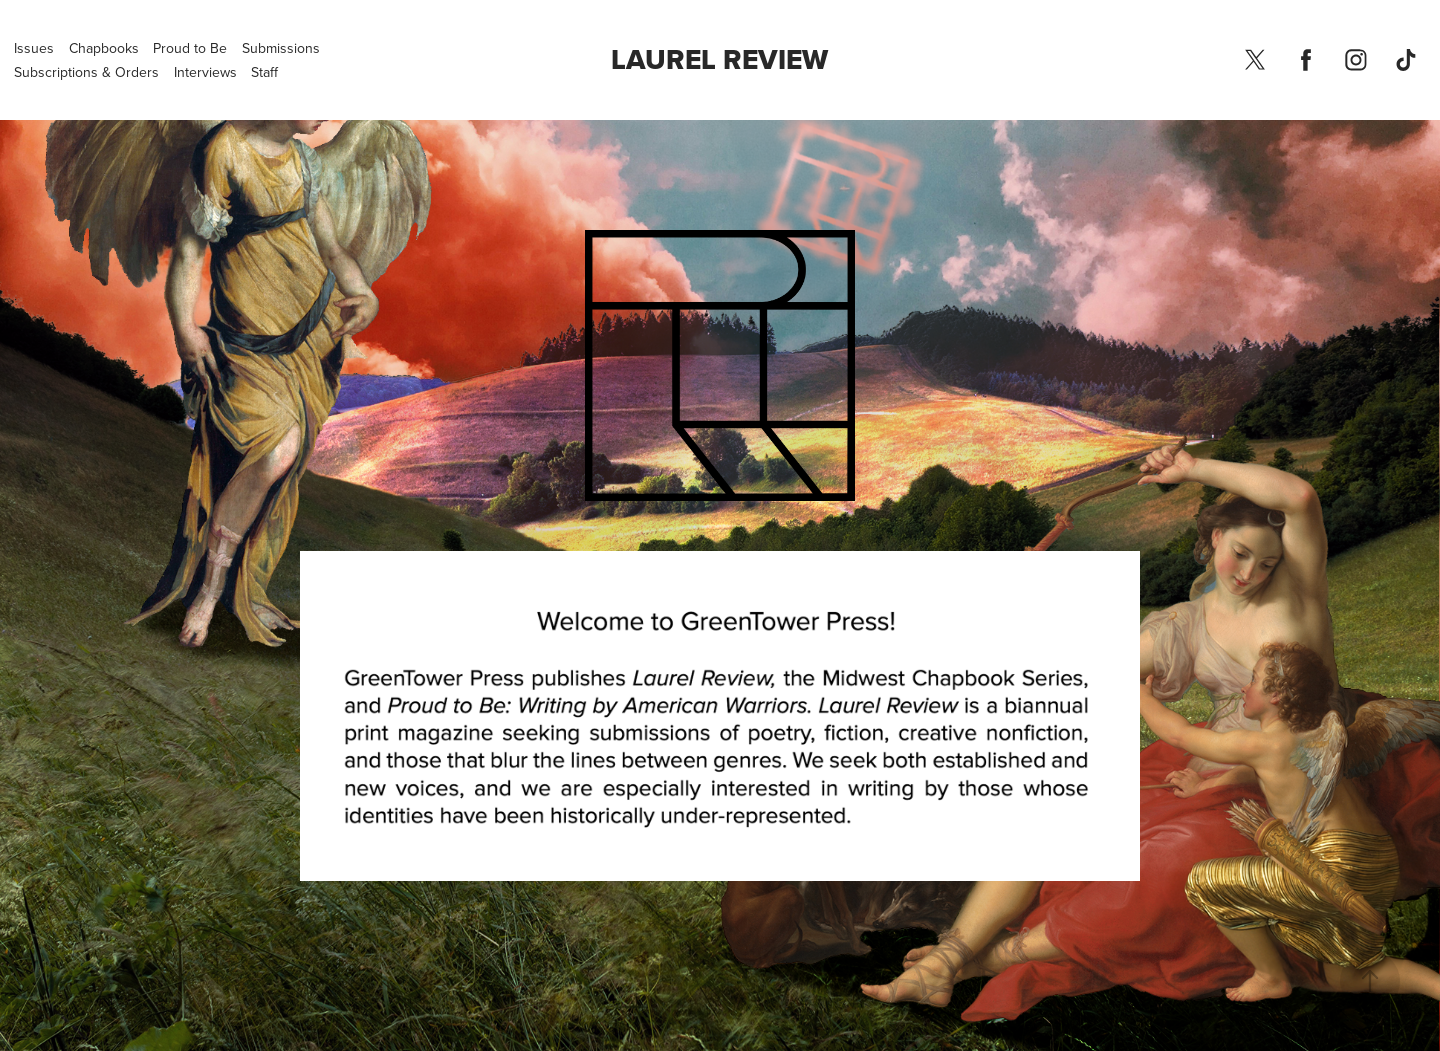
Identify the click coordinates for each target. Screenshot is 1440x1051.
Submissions (281, 48)
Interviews (205, 72)
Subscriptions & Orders (86, 72)
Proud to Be (190, 48)
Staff (264, 72)
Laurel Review (719, 59)
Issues (34, 48)
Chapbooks (104, 48)
